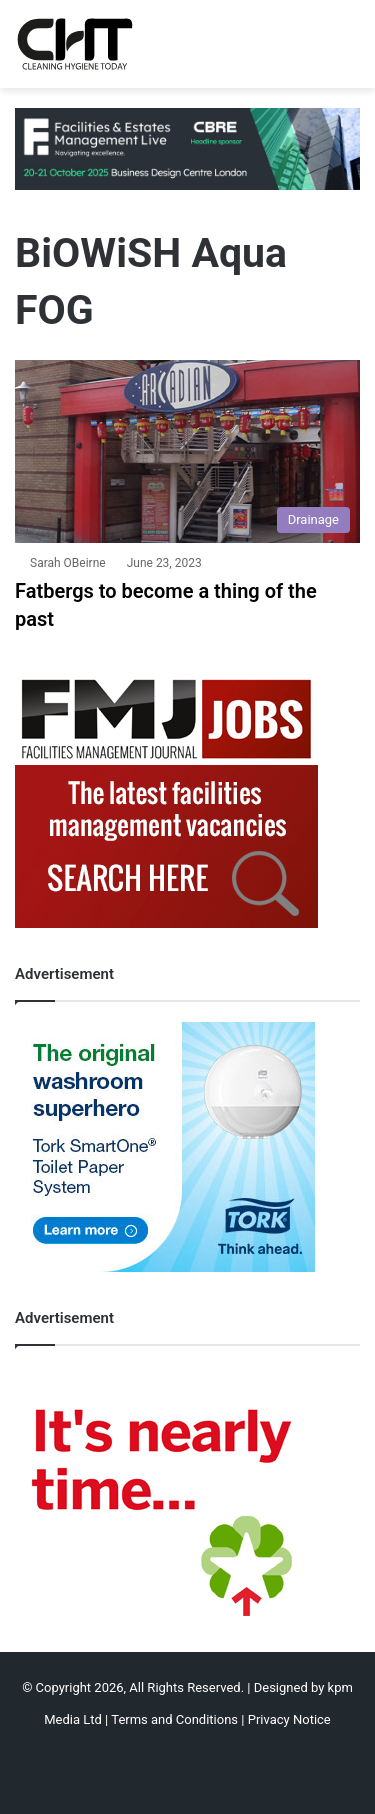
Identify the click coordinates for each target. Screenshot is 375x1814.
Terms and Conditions (174, 1719)
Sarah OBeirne (68, 563)
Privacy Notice (289, 1719)
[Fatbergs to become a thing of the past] (187, 452)
